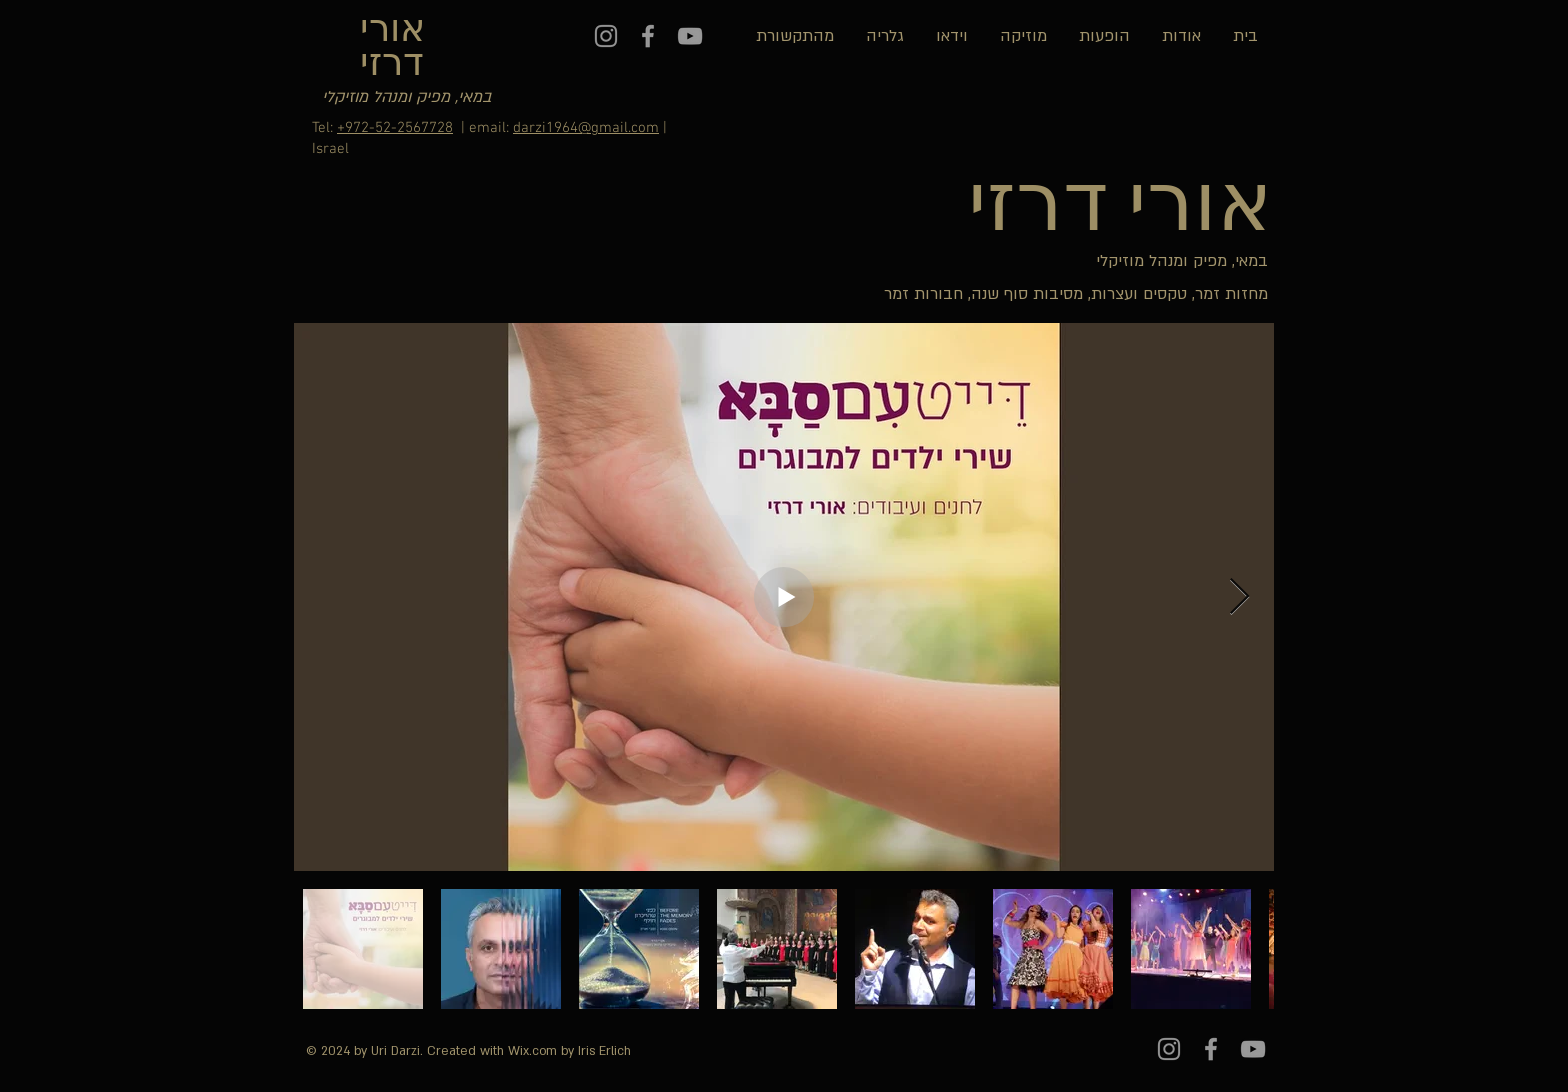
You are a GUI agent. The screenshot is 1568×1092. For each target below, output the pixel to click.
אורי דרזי (392, 48)
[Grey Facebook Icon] (648, 36)
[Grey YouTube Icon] (690, 36)
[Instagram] (606, 36)
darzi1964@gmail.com (586, 128)
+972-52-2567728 (395, 128)
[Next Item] (1239, 597)
